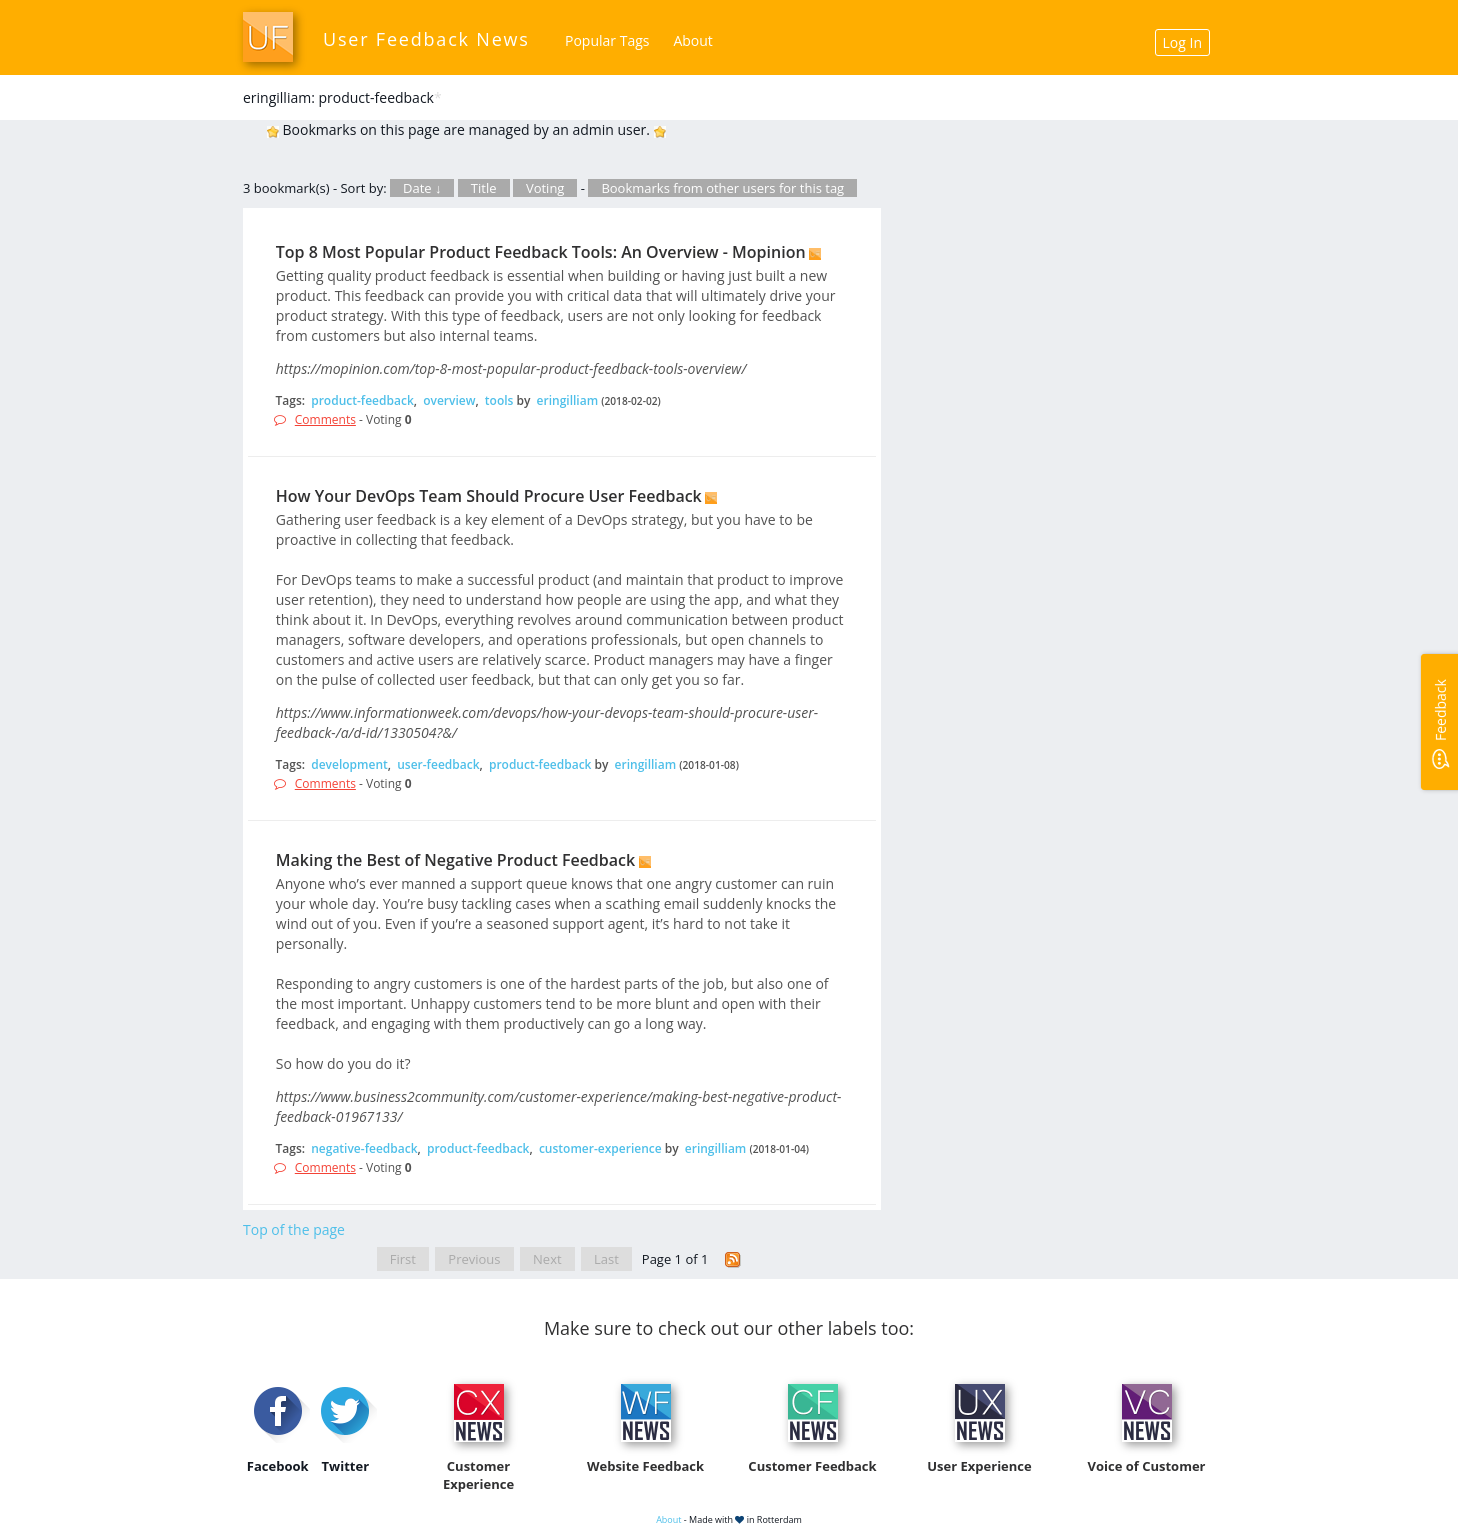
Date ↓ (422, 188)
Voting (545, 188)
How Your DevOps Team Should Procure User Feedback (489, 496)
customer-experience (600, 1148)
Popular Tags (607, 40)
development (349, 764)
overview (449, 400)
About (692, 40)
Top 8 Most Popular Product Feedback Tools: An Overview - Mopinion (541, 252)
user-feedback (438, 764)
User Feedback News (426, 39)
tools (499, 400)
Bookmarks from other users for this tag (722, 188)
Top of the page (294, 1229)
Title (484, 188)
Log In (1182, 42)
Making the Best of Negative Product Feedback (455, 860)
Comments (325, 419)
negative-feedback (364, 1148)
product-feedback (362, 400)
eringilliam (568, 400)
